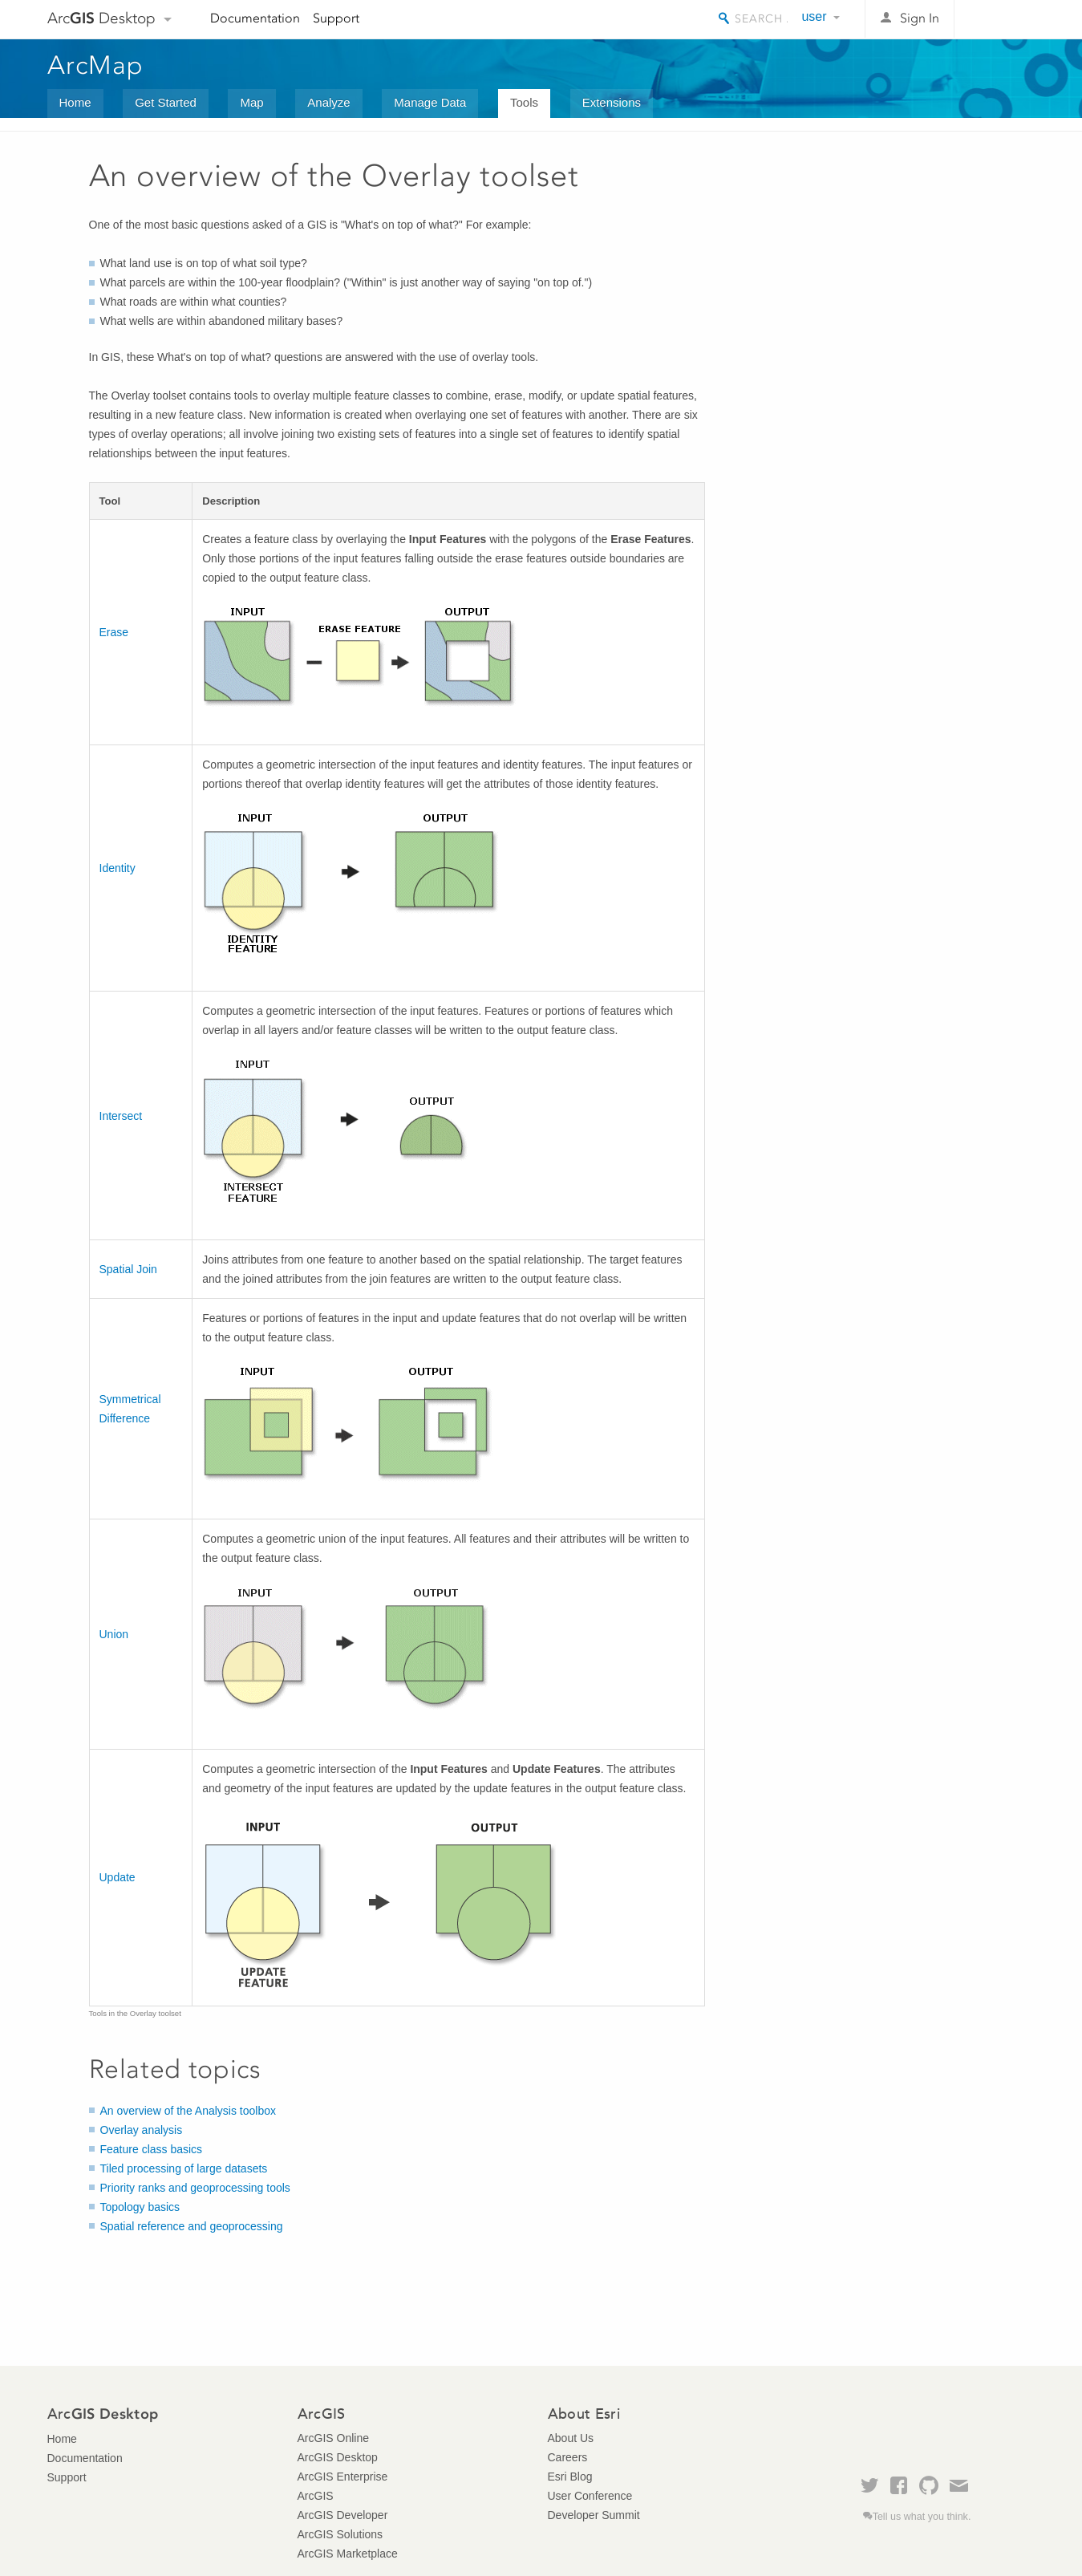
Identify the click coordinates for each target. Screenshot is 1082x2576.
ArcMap (95, 65)
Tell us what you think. (922, 2516)
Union (114, 1634)
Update (117, 1877)
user (813, 16)
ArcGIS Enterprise (343, 2476)
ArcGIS (316, 2495)
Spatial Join (128, 1269)
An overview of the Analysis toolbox (188, 2110)
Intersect (121, 1116)
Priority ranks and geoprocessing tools (195, 2187)
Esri (1001, 19)
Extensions (611, 102)
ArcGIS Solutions (340, 2534)
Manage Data (430, 102)
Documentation (255, 18)
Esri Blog (570, 2476)
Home (75, 102)
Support (336, 18)
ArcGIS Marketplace (348, 2553)
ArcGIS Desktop (338, 2457)
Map (251, 102)
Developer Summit (594, 2515)
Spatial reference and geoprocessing (191, 2226)
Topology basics (140, 2207)
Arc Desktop (101, 18)
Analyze (328, 102)
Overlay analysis (141, 2130)
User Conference (590, 2495)
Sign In (919, 18)
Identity (117, 868)
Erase (114, 632)
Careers (568, 2457)
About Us (571, 2438)
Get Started (166, 102)
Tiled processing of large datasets (184, 2168)
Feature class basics (151, 2149)
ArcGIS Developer (343, 2515)
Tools (524, 102)
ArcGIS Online (333, 2438)
